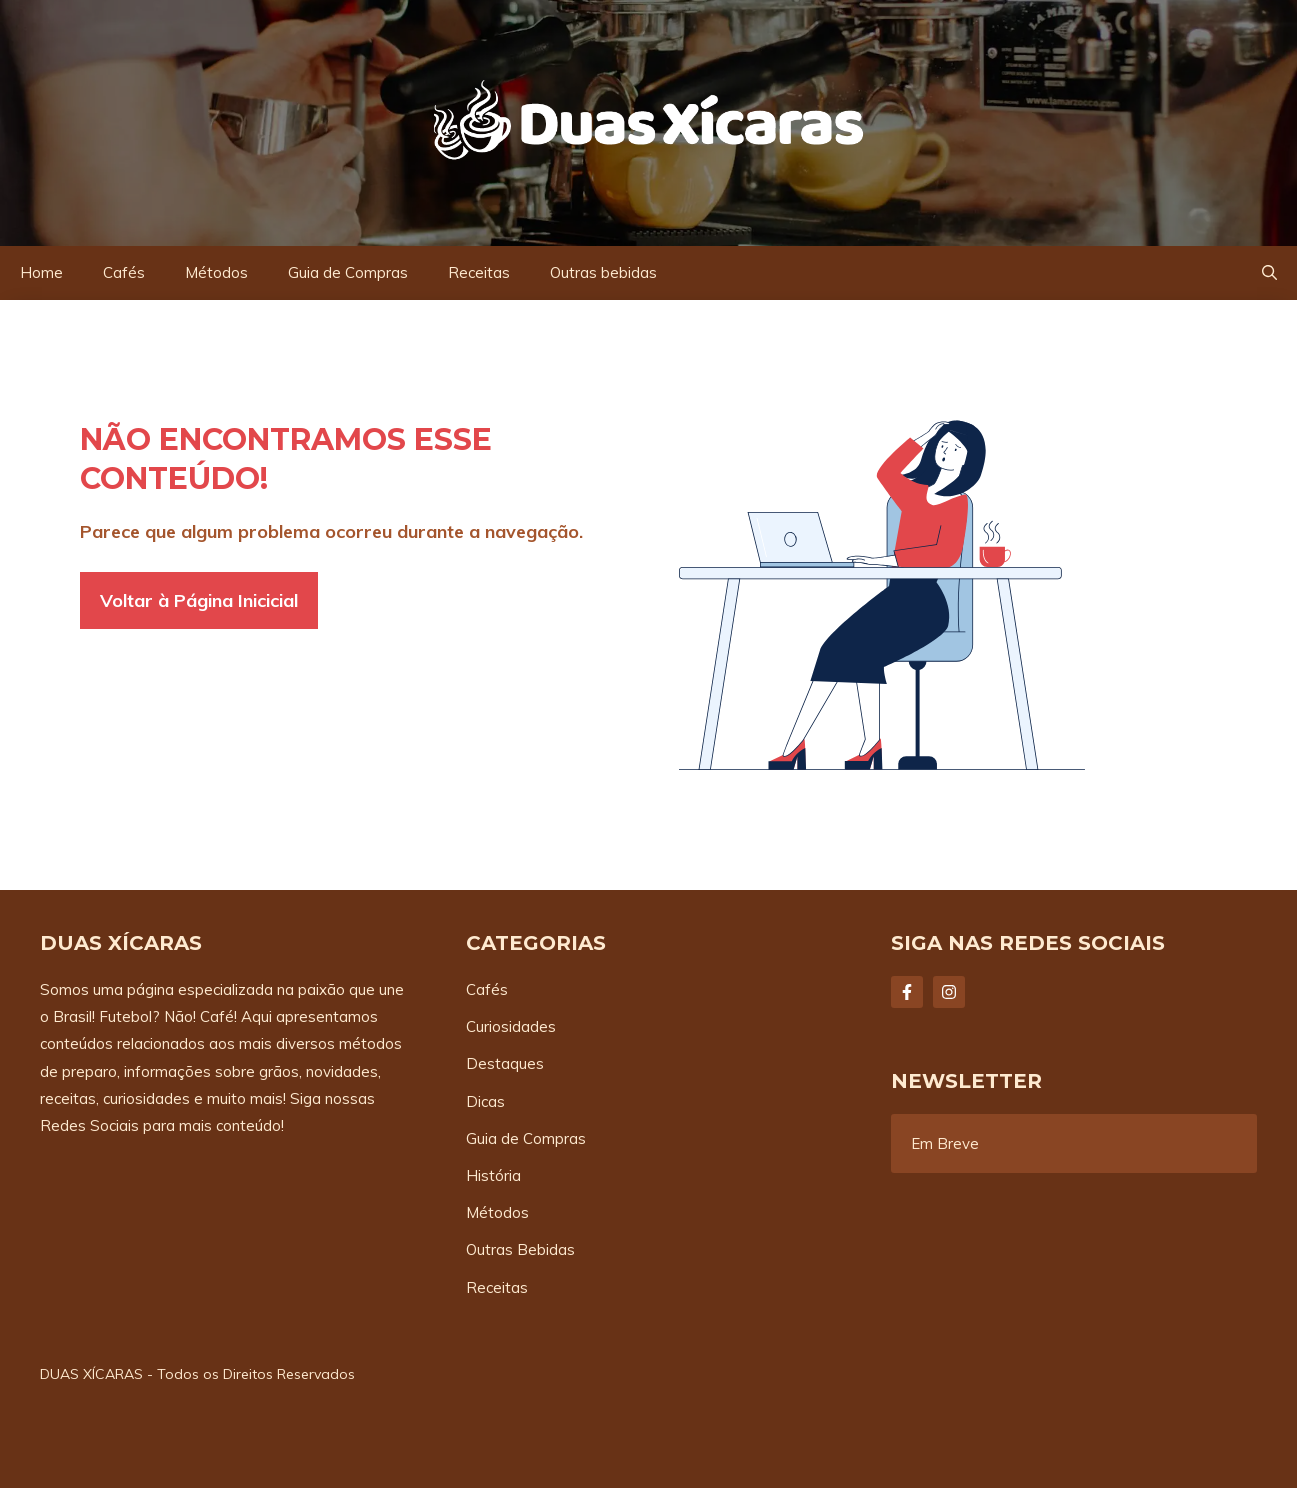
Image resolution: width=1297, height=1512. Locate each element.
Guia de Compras (348, 272)
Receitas (479, 272)
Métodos (216, 272)
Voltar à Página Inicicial (199, 600)
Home (41, 272)
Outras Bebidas (520, 1249)
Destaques (505, 1063)
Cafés (124, 272)
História (493, 1175)
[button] (1269, 273)
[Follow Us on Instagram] (949, 992)
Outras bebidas (603, 272)
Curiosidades (511, 1026)
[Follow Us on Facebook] (907, 992)
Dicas (485, 1101)
